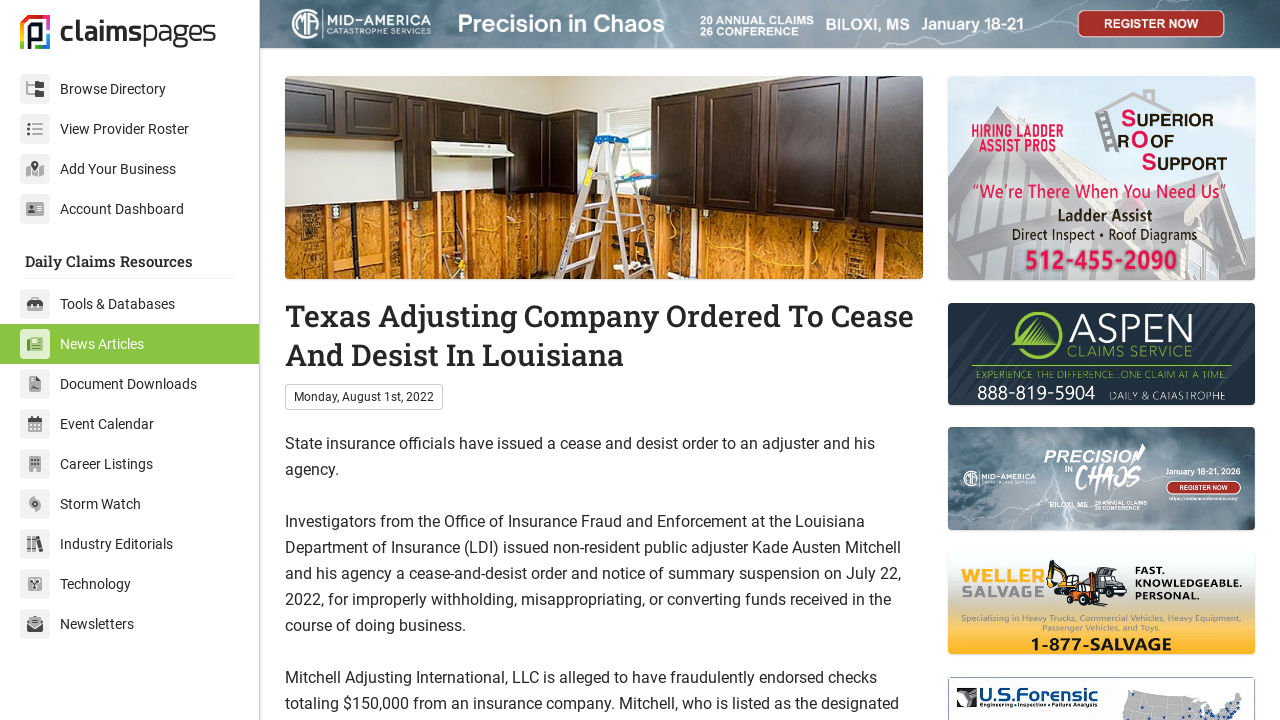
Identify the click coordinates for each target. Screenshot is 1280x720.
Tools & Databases (97, 304)
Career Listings (86, 464)
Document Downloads (108, 384)
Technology (75, 584)
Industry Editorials (96, 544)
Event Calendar (87, 424)
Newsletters (77, 624)
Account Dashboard (102, 209)
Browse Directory (93, 89)
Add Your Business (98, 169)
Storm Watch (80, 504)
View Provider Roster (104, 129)
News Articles (82, 344)
